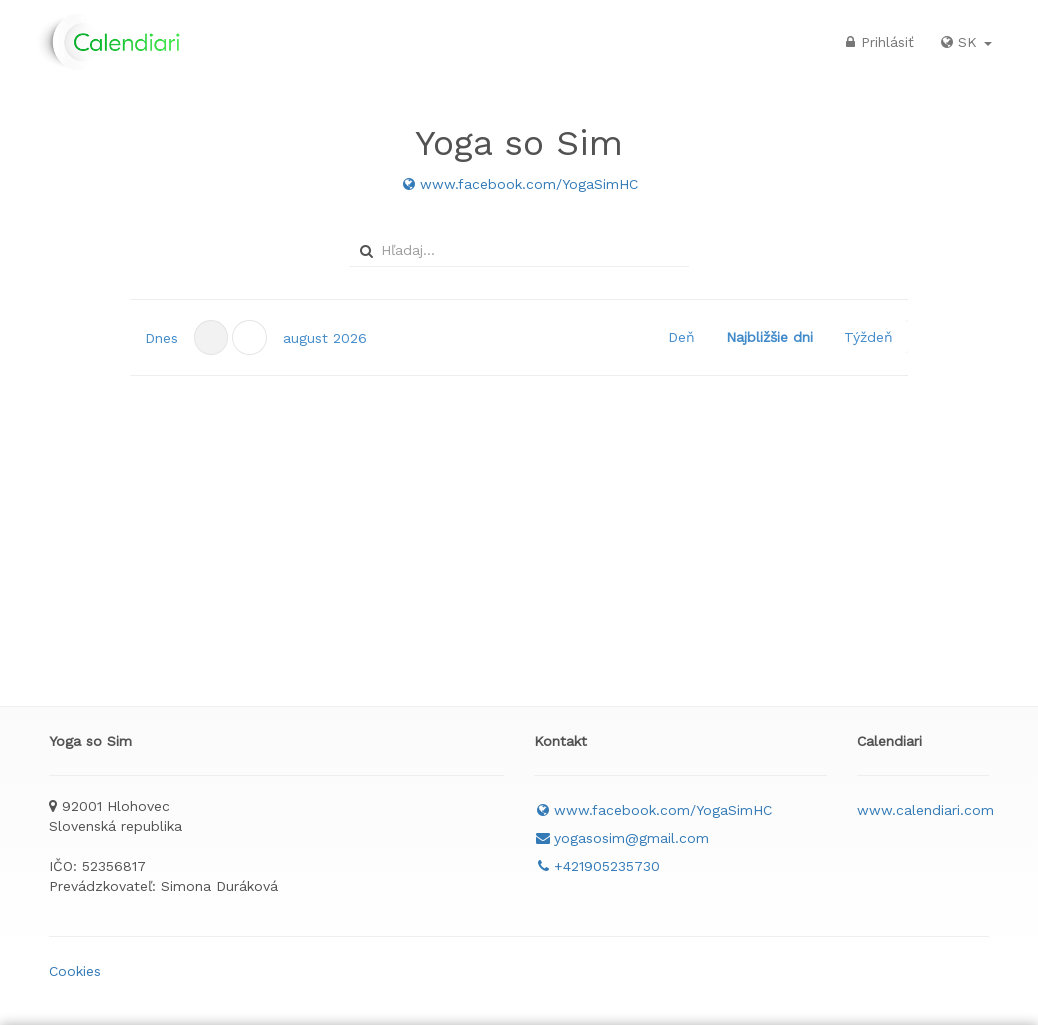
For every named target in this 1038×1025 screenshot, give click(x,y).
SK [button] (965, 42)
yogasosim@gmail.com (621, 838)
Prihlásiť (877, 42)
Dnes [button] (161, 338)
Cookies (75, 971)
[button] (249, 337)
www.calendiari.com (925, 810)
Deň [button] (681, 337)
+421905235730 (597, 866)
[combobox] (516, 250)
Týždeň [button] (868, 337)
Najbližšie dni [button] (769, 337)
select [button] (676, 251)
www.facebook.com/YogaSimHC (519, 184)
